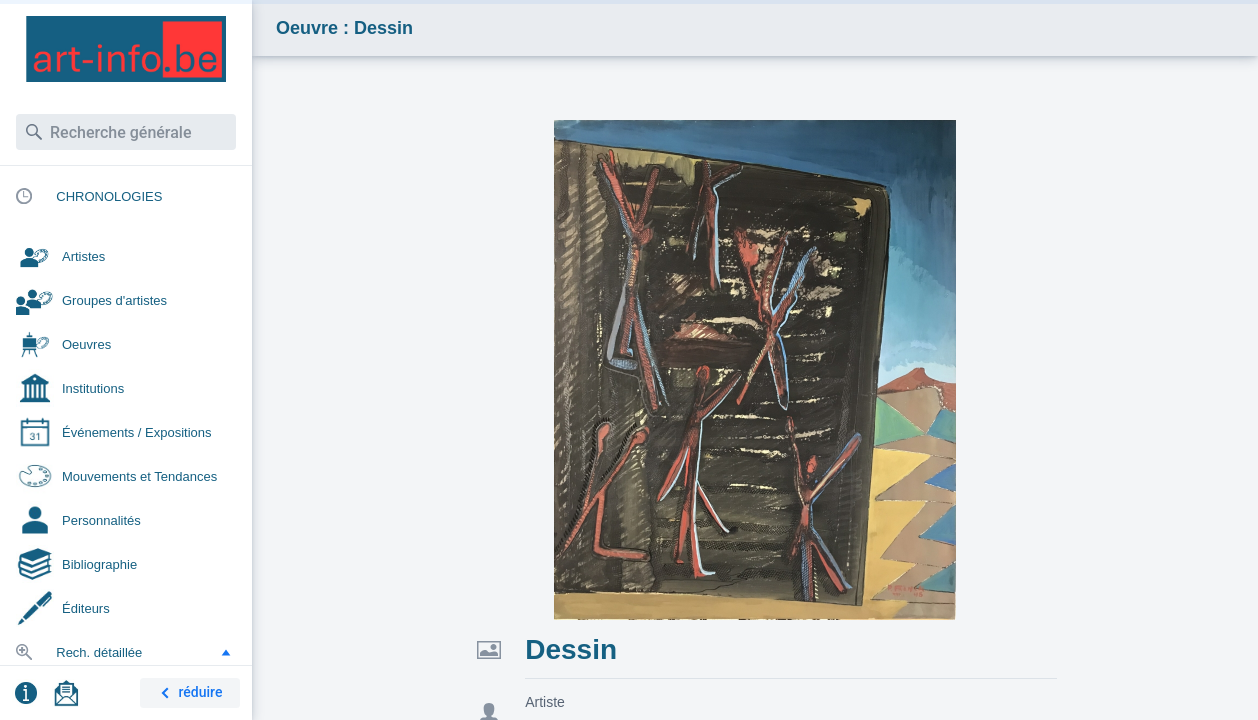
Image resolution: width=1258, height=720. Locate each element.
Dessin (571, 649)
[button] (226, 652)
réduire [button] (188, 693)
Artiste (545, 702)
